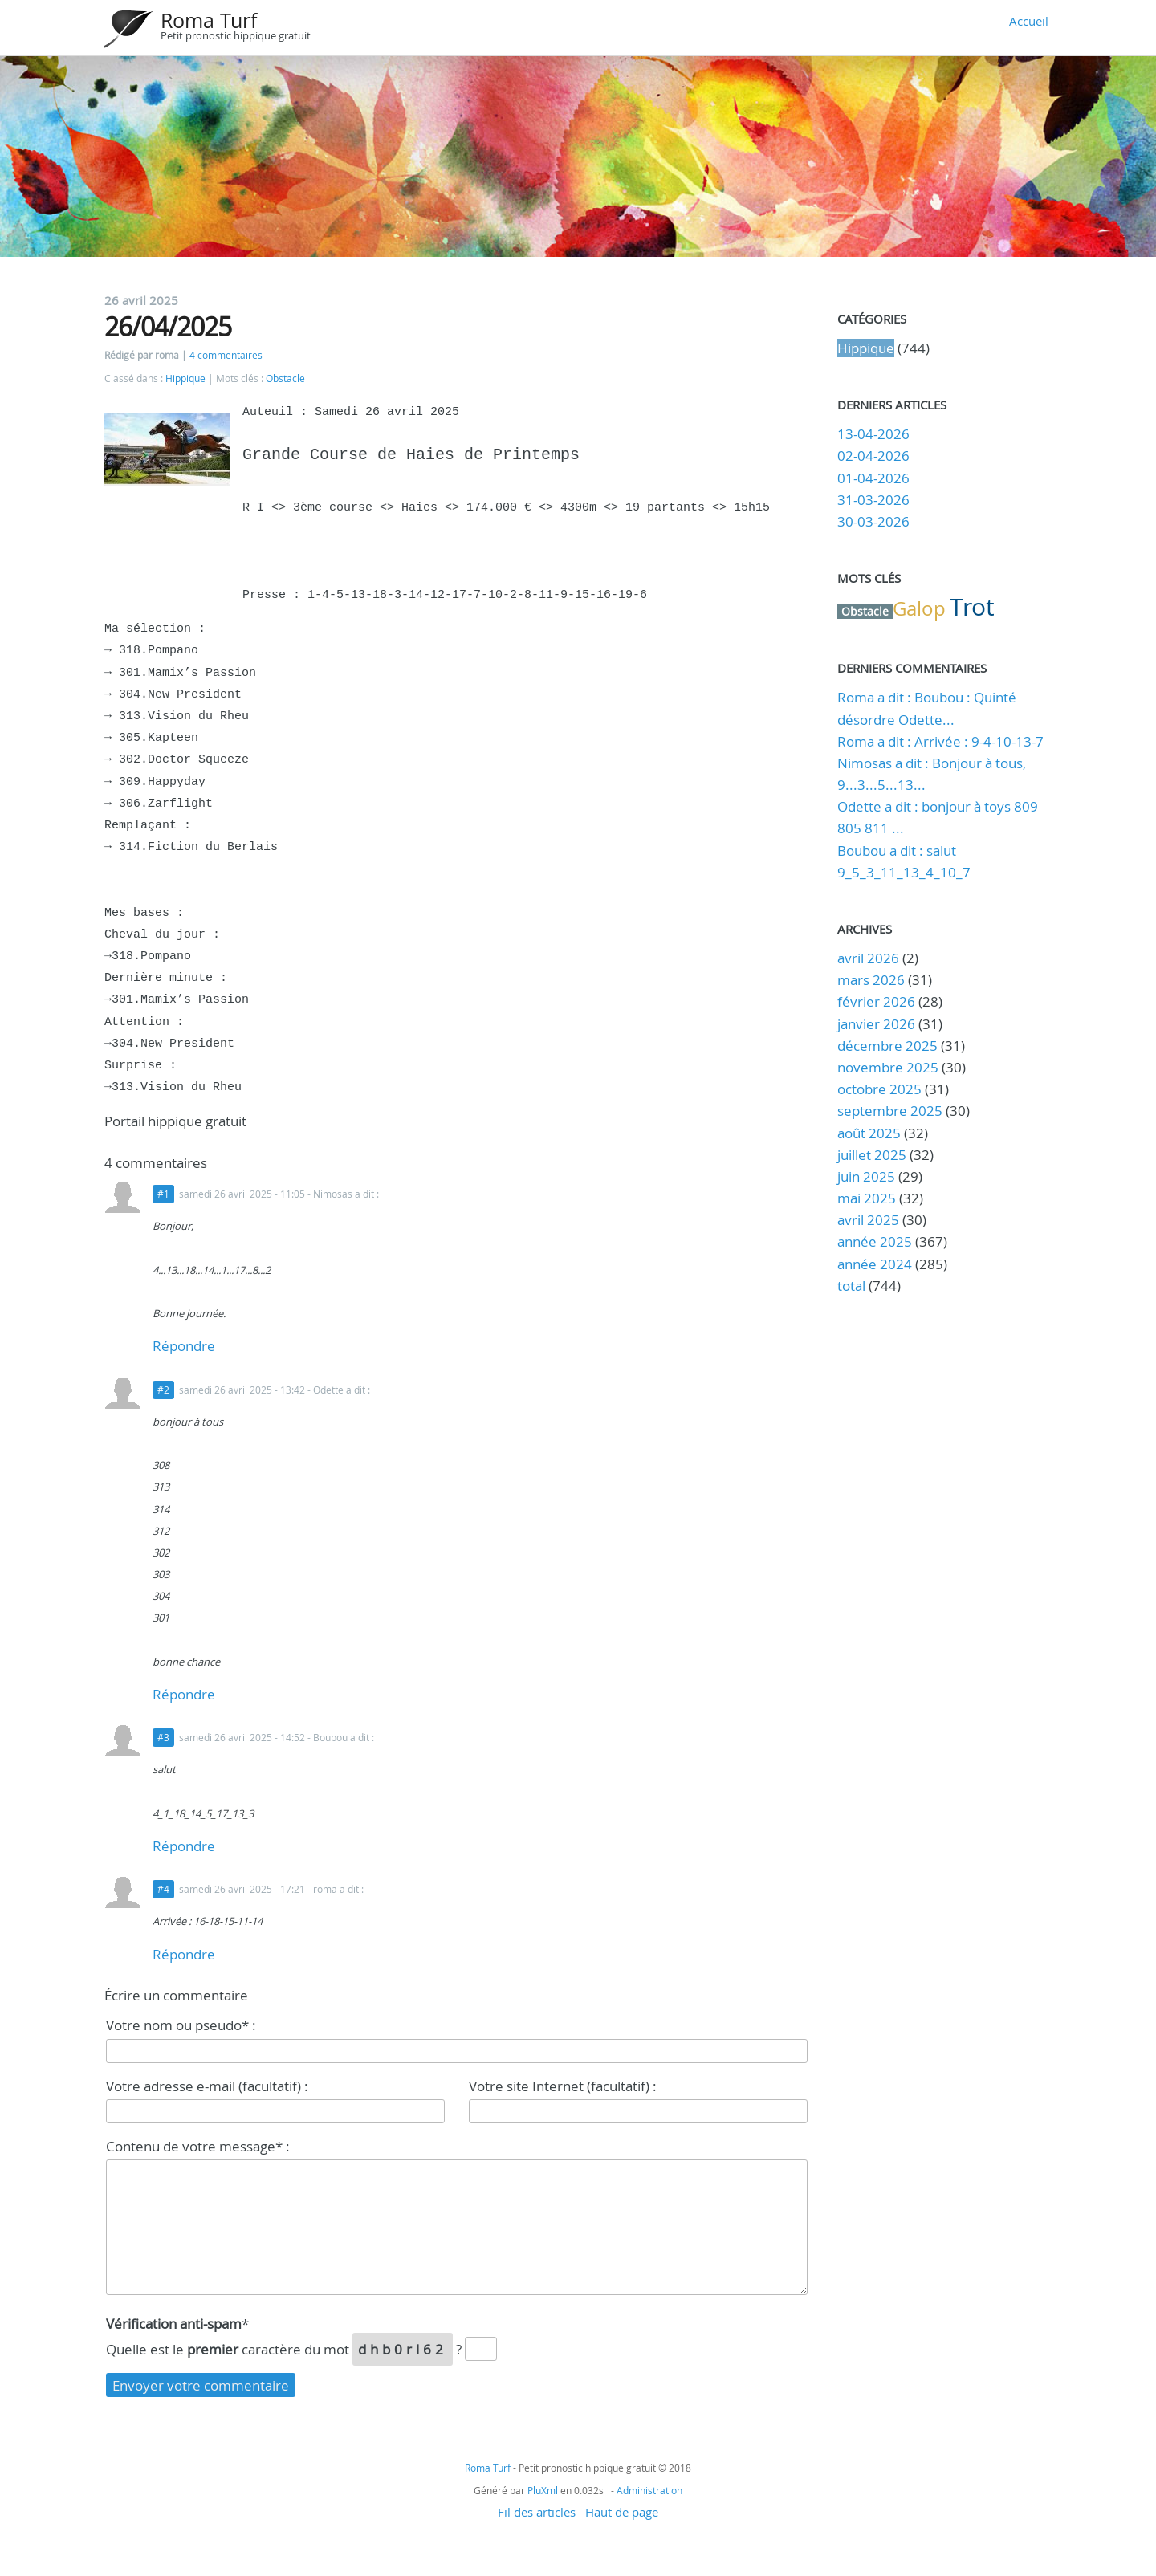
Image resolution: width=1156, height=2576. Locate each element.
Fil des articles (537, 2512)
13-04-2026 (873, 434)
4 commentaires (226, 355)
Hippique (185, 378)
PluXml (542, 2490)
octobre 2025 (879, 1089)
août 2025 (869, 1133)
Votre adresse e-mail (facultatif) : (207, 2086)
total (853, 1285)
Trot (972, 607)
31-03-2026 (873, 499)
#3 (163, 1738)
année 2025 (874, 1241)
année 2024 (874, 1264)
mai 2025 (866, 1198)
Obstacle (285, 378)
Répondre (184, 1346)
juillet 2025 (871, 1155)
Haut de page (621, 2512)
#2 (163, 1390)
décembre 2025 (887, 1045)
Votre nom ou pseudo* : (181, 2025)
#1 (163, 1194)
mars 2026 (871, 980)
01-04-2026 (873, 478)
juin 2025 (866, 1176)
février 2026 (876, 1001)
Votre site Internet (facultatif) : (563, 2086)
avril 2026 (868, 958)
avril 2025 (868, 1220)
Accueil (1028, 21)
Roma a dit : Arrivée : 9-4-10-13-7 (940, 741)
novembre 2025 (887, 1067)
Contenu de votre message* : (198, 2146)
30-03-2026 (873, 521)
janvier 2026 (876, 1024)
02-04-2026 (873, 455)
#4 (163, 1889)
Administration (649, 2490)
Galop (919, 608)
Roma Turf (209, 20)
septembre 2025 (889, 1110)
